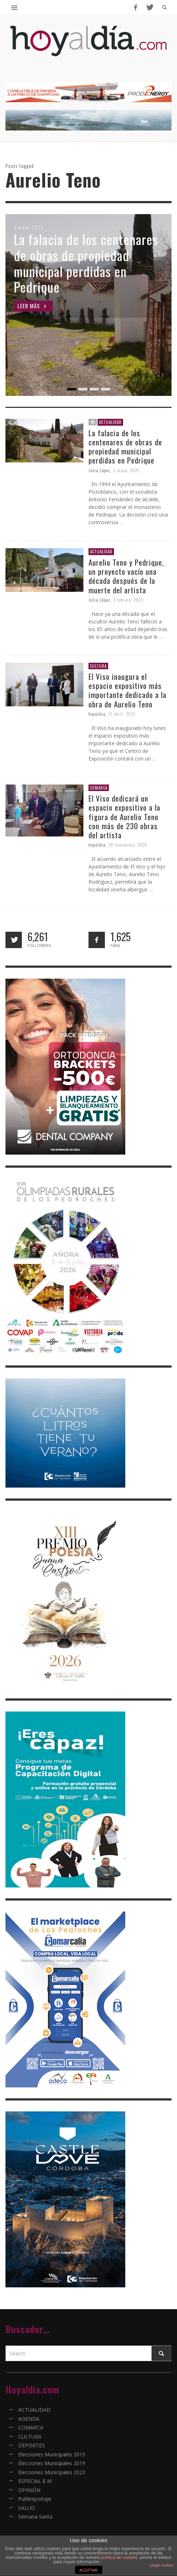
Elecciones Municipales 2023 (51, 2472)
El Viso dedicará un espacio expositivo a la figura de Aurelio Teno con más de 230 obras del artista (124, 816)
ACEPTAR (88, 2570)
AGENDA (28, 2418)
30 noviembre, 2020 (128, 845)
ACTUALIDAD (110, 422)
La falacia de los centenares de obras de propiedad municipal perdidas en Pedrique (125, 446)
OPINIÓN (29, 2490)
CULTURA (98, 666)
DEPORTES (31, 2445)
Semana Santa (35, 2516)
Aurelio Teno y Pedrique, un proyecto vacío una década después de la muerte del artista (126, 576)
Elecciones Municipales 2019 (51, 2463)
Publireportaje (34, 2498)
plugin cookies (161, 2565)
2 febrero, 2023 (128, 600)
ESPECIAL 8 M (35, 2480)
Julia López (99, 470)
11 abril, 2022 (122, 714)
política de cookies (119, 2557)
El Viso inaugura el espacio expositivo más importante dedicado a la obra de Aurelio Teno (127, 690)
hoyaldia (97, 714)
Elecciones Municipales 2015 (51, 2454)
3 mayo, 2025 (126, 470)
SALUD (26, 2507)
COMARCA (98, 788)
